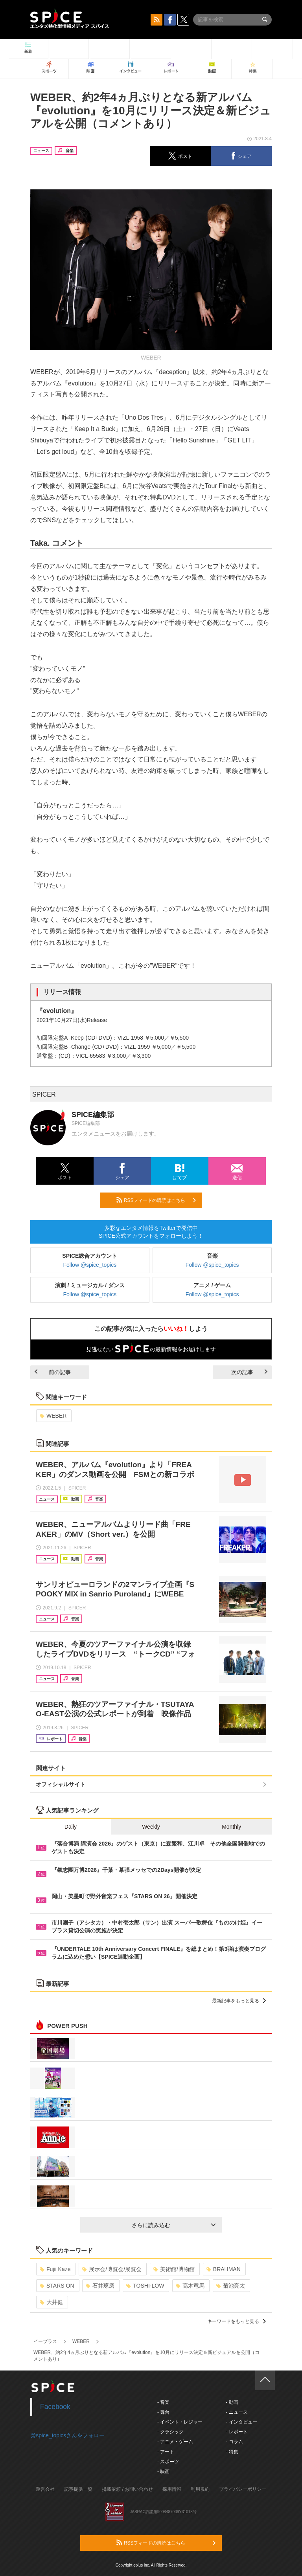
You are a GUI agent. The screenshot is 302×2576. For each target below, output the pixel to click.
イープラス (45, 2341)
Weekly (151, 1827)
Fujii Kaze (55, 2269)
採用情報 (171, 2489)
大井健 (51, 2302)
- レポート (236, 2432)
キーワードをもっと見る (236, 2321)
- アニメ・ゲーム (175, 2441)
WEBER (53, 1416)
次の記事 (249, 1372)
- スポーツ (168, 2461)
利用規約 (200, 2489)
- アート (165, 2452)
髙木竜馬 (190, 2285)
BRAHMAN (223, 2269)
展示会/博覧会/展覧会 (112, 2269)
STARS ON (57, 2285)
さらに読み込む (173, 2225)
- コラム (234, 2441)
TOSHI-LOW (145, 2285)
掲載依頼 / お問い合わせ (127, 2489)
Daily (70, 1827)
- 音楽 (163, 2402)
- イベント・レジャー (180, 2422)
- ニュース (236, 2412)
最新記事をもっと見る (239, 2001)
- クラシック (170, 2432)
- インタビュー (241, 2422)
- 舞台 (163, 2412)
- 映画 (163, 2471)
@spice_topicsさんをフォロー (67, 2435)
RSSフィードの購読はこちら (156, 1200)
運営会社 (45, 2489)
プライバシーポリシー (242, 2489)
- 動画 (232, 2402)
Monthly (231, 1827)
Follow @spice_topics (90, 1265)
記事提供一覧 (78, 2489)
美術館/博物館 (174, 2269)
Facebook (55, 2407)
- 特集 (232, 2452)
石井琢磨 (100, 2285)
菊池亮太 (230, 2285)
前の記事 (53, 1372)
